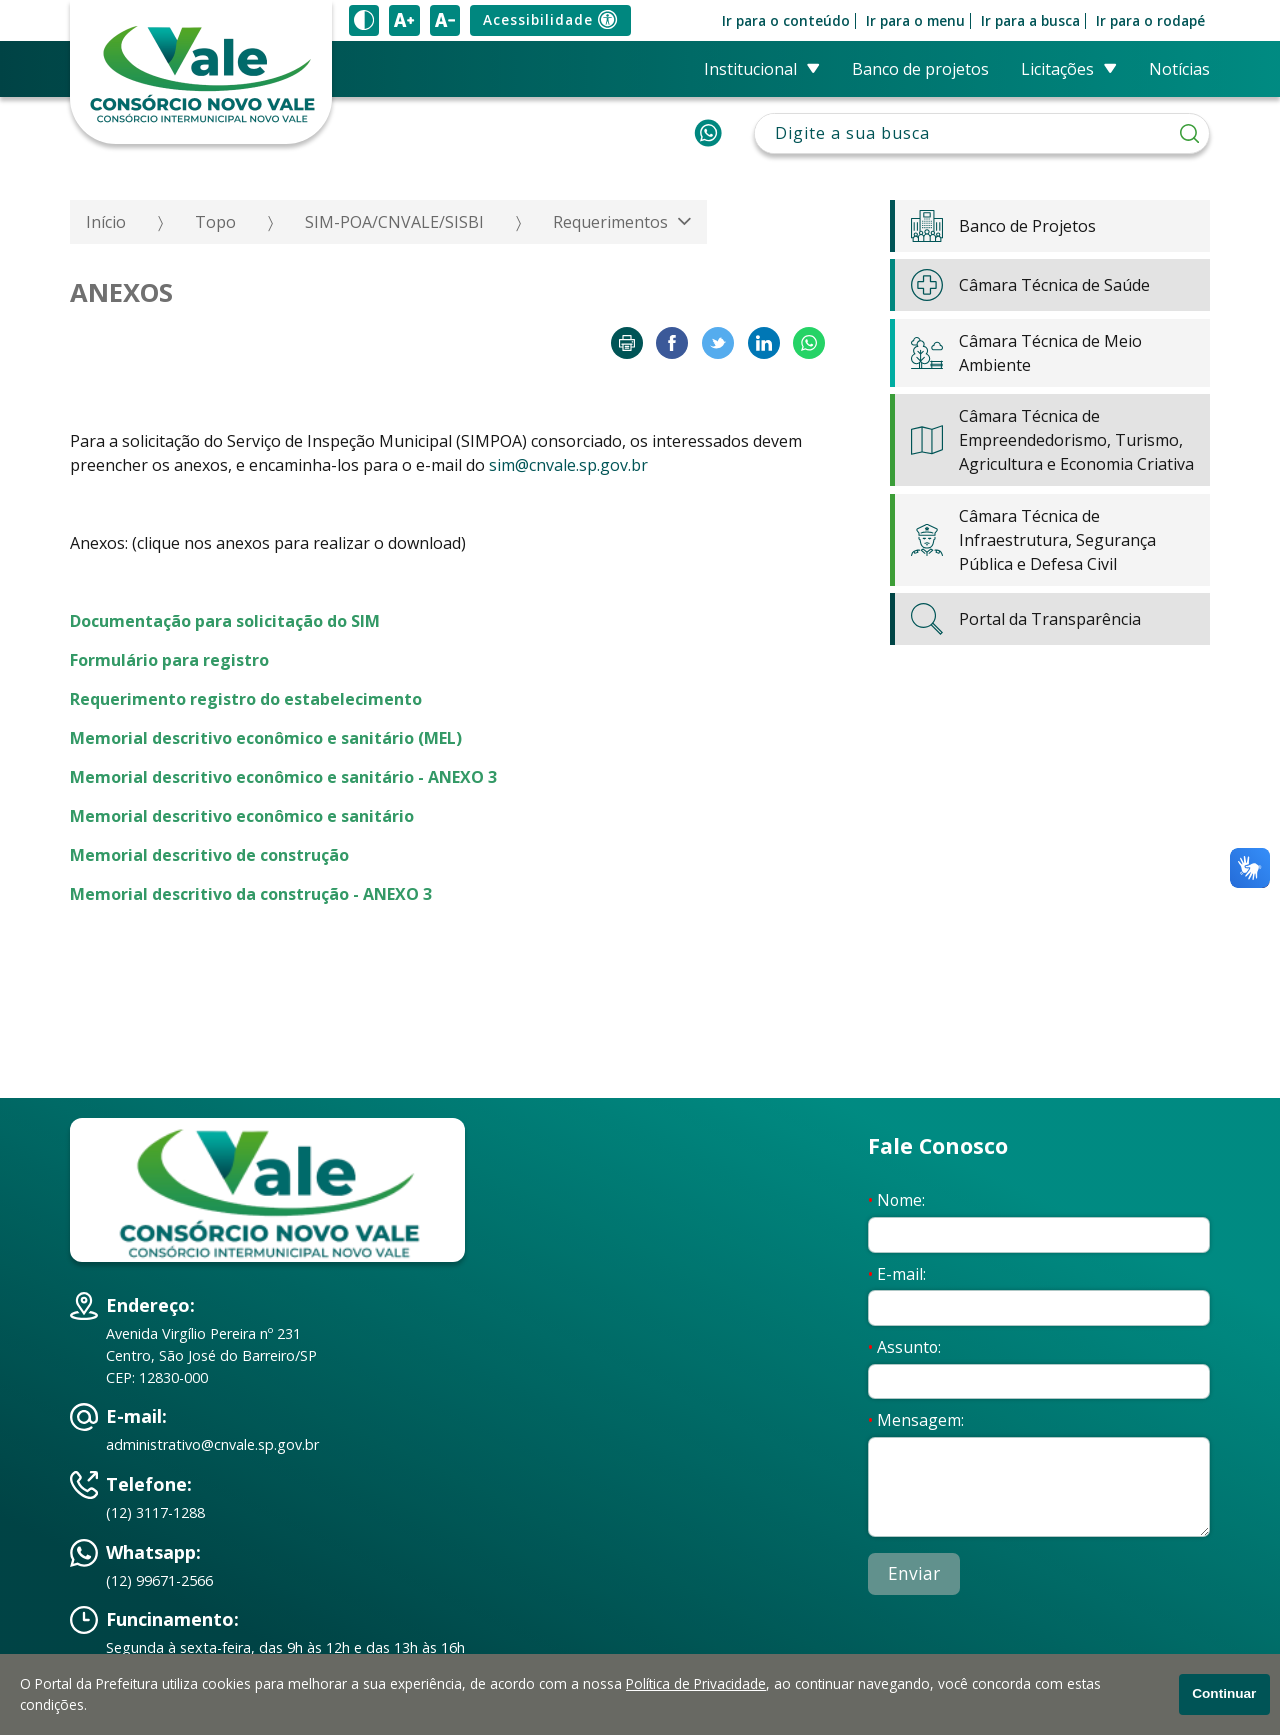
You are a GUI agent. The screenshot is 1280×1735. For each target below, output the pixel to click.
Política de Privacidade (696, 1683)
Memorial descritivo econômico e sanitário (242, 816)
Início (106, 222)
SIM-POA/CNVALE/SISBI (394, 222)
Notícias (1179, 69)
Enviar (914, 1573)
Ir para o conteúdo (786, 21)
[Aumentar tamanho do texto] (404, 20)
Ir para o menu (915, 21)
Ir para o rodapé (1150, 21)
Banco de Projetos (920, 69)
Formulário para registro (169, 660)
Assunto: (904, 1347)
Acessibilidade (550, 20)
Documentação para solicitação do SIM (225, 621)
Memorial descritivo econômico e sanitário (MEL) (266, 738)
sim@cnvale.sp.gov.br (568, 465)
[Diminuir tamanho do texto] (445, 20)
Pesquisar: (982, 113)
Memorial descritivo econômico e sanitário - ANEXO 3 (283, 777)
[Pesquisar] (1189, 133)
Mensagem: (916, 1420)
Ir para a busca (1030, 21)
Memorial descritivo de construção (209, 855)
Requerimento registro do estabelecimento (246, 699)
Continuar (1224, 1693)
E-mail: (897, 1274)
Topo (215, 222)
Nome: (896, 1200)
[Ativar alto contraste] (364, 20)
